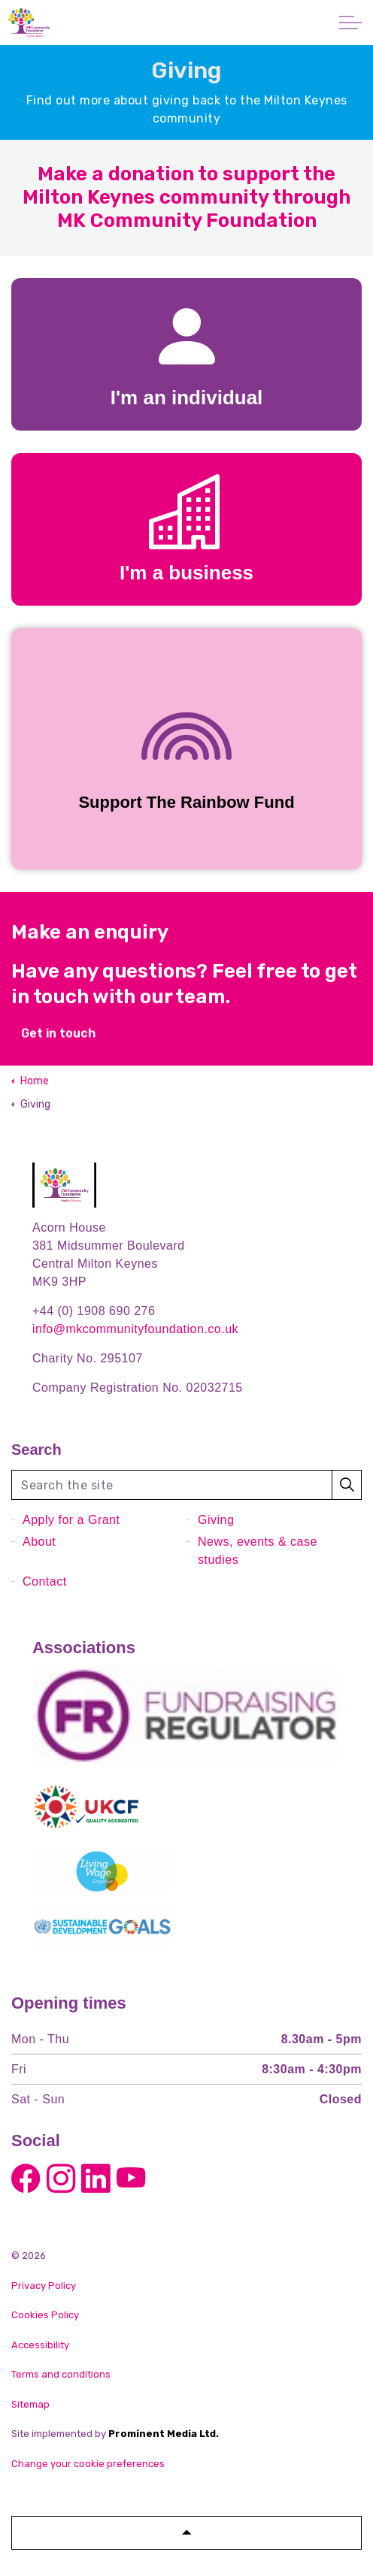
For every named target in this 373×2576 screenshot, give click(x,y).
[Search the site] (186, 1485)
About (39, 1541)
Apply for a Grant (71, 1519)
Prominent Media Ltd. (163, 2433)
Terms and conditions (61, 2374)
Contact (45, 1581)
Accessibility (40, 2345)
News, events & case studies (257, 1550)
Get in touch (58, 1044)
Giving (216, 1519)
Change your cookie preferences (88, 2463)
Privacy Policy (43, 2285)
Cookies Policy (45, 2315)
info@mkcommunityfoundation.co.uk (135, 1329)
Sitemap (30, 2404)
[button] (347, 1485)
